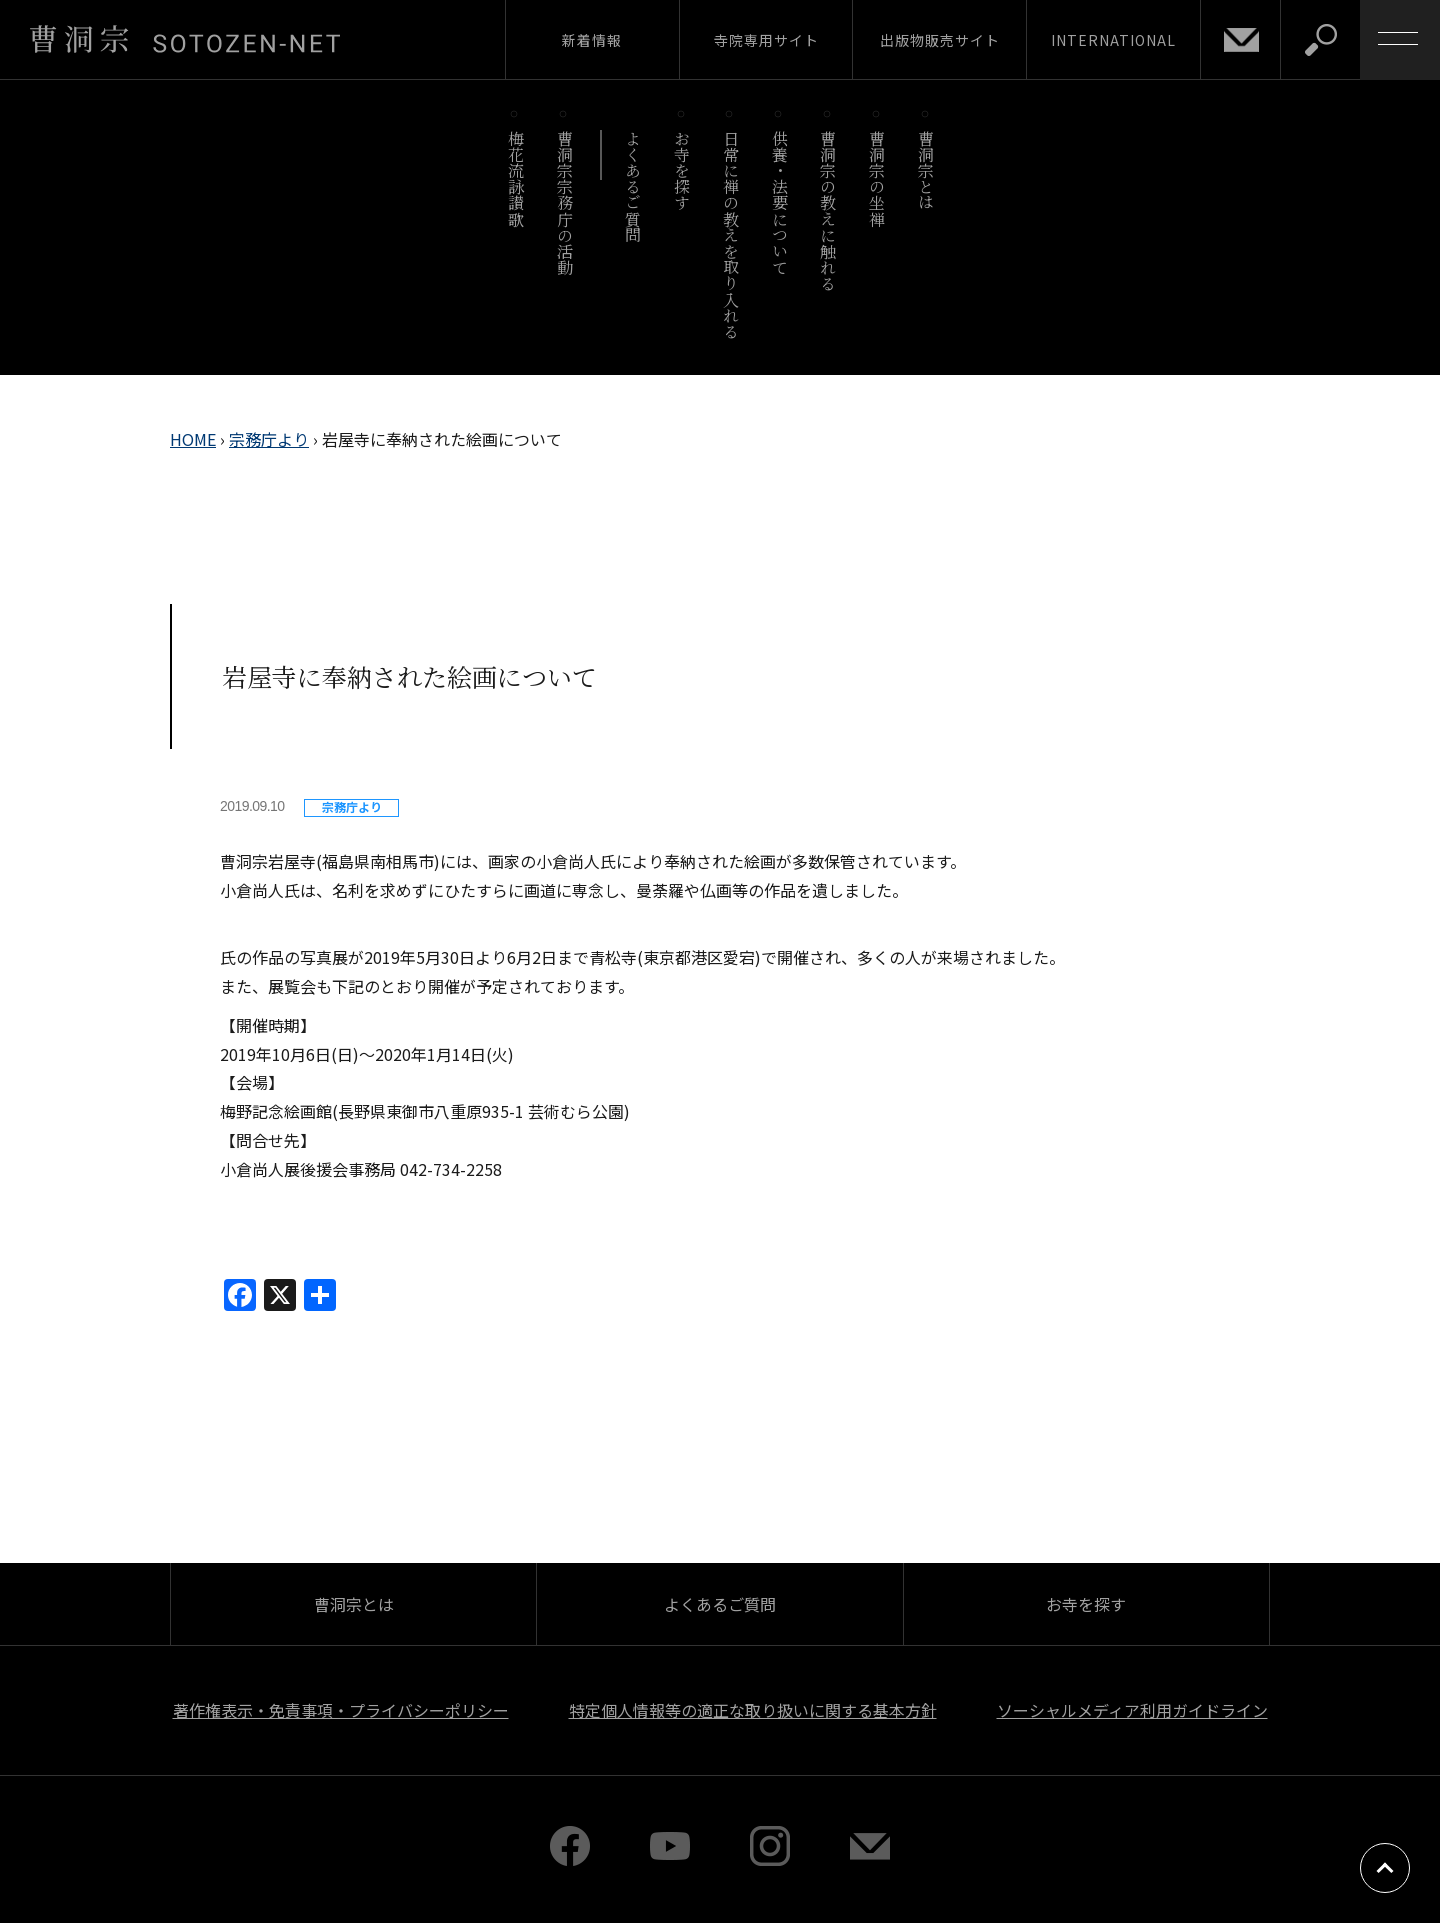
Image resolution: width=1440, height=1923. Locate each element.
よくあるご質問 (633, 186)
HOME (193, 439)
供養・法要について (779, 202)
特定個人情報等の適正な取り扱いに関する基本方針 (753, 1710)
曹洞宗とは (926, 170)
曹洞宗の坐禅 (877, 178)
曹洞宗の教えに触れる (828, 210)
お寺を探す (682, 170)
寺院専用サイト (766, 40)
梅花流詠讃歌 (515, 178)
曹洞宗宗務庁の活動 (564, 202)
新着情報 (592, 40)
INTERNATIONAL (1113, 40)
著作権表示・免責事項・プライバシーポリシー (341, 1710)
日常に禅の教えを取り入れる (730, 234)
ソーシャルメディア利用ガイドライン (1132, 1710)
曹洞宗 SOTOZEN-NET (185, 39)
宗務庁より (269, 439)
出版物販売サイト (940, 40)
